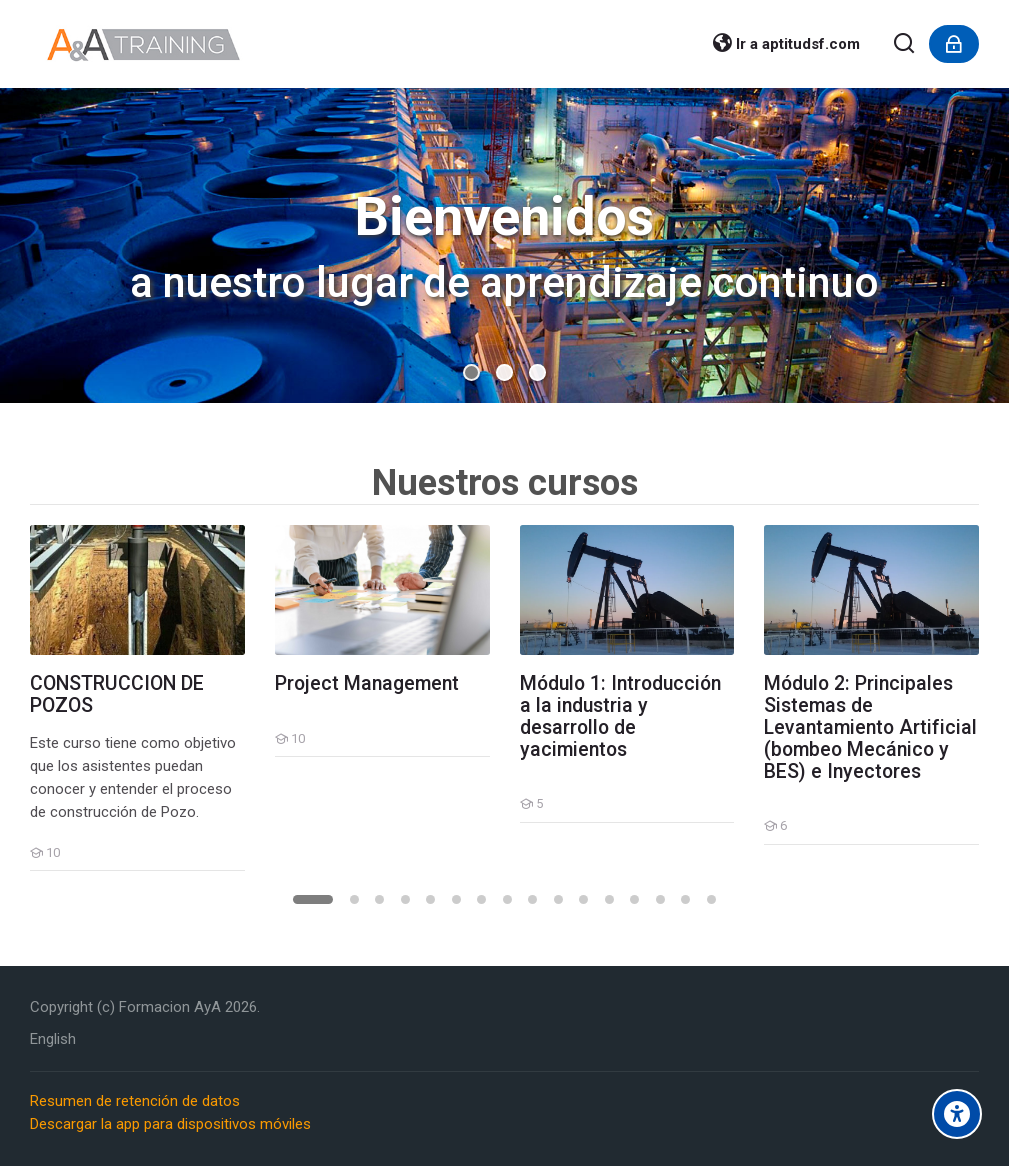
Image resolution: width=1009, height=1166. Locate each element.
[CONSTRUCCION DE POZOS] (29, 870)
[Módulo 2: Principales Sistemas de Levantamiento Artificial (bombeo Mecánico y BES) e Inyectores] (763, 844)
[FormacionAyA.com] (143, 44)
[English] (53, 1039)
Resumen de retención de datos (135, 1101)
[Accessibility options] (957, 1114)
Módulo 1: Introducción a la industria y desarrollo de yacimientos (620, 717)
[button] (471, 372)
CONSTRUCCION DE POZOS (117, 695)
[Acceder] (954, 44)
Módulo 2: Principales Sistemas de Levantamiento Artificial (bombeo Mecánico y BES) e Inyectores (870, 728)
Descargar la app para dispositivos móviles (170, 1124)
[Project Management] (274, 756)
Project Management (367, 684)
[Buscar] (905, 44)
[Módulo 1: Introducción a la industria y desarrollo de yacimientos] (519, 822)
